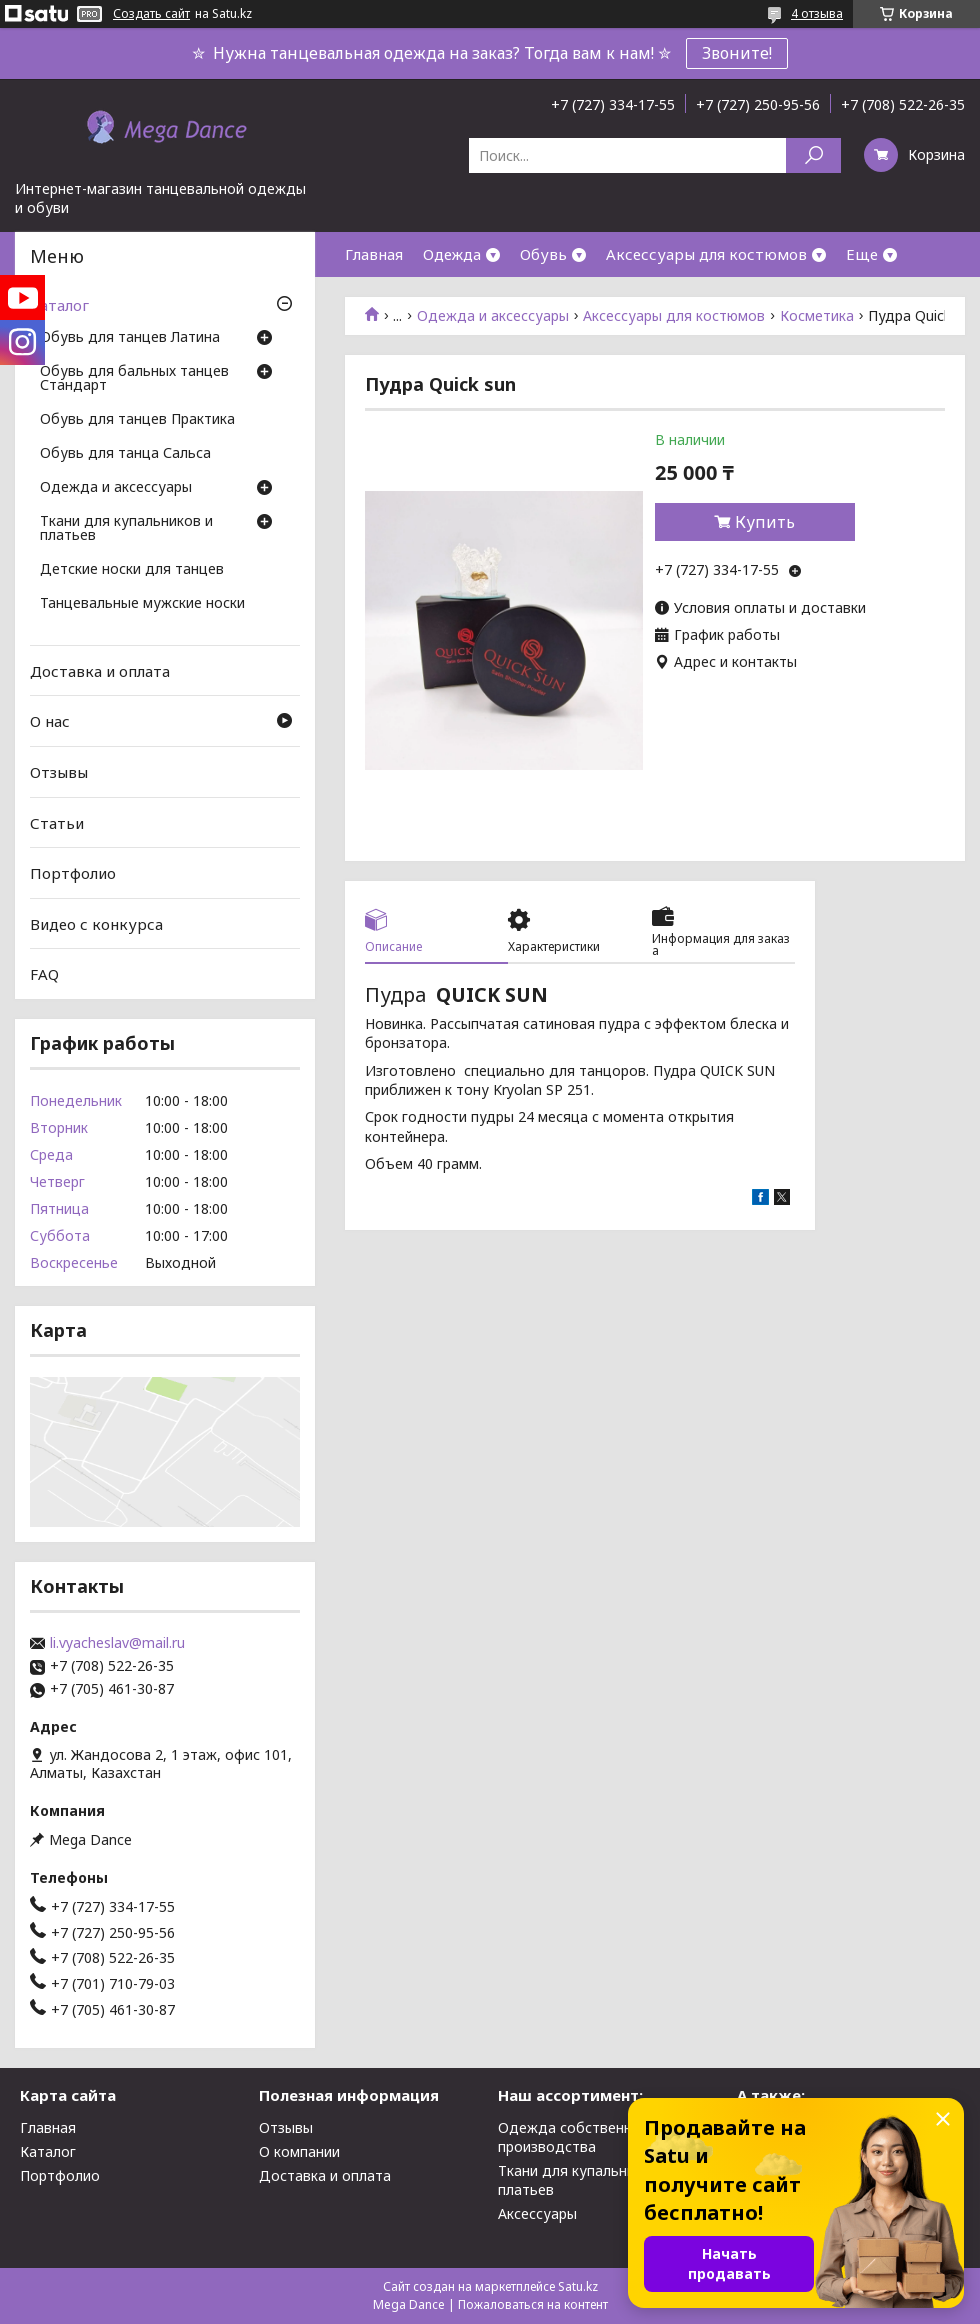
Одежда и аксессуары (493, 316)
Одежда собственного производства (577, 2137)
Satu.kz (578, 2286)
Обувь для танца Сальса (125, 454)
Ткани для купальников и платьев (126, 529)
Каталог (59, 305)
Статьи (57, 822)
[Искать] (813, 155)
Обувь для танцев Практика (137, 420)
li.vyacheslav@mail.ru (117, 1643)
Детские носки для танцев (132, 570)
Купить (765, 522)
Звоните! (737, 53)
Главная (374, 254)
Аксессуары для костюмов (706, 254)
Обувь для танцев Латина (130, 338)
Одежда (452, 254)
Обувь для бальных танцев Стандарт (134, 379)
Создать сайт (151, 14)
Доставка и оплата (100, 671)
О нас (50, 721)
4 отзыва (817, 13)
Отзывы (59, 772)
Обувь (543, 254)
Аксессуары (537, 2213)
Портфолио (73, 873)
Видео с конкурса (96, 924)
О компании (299, 2151)
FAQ (44, 974)
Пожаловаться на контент (533, 2304)
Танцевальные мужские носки (142, 604)
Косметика (817, 316)
